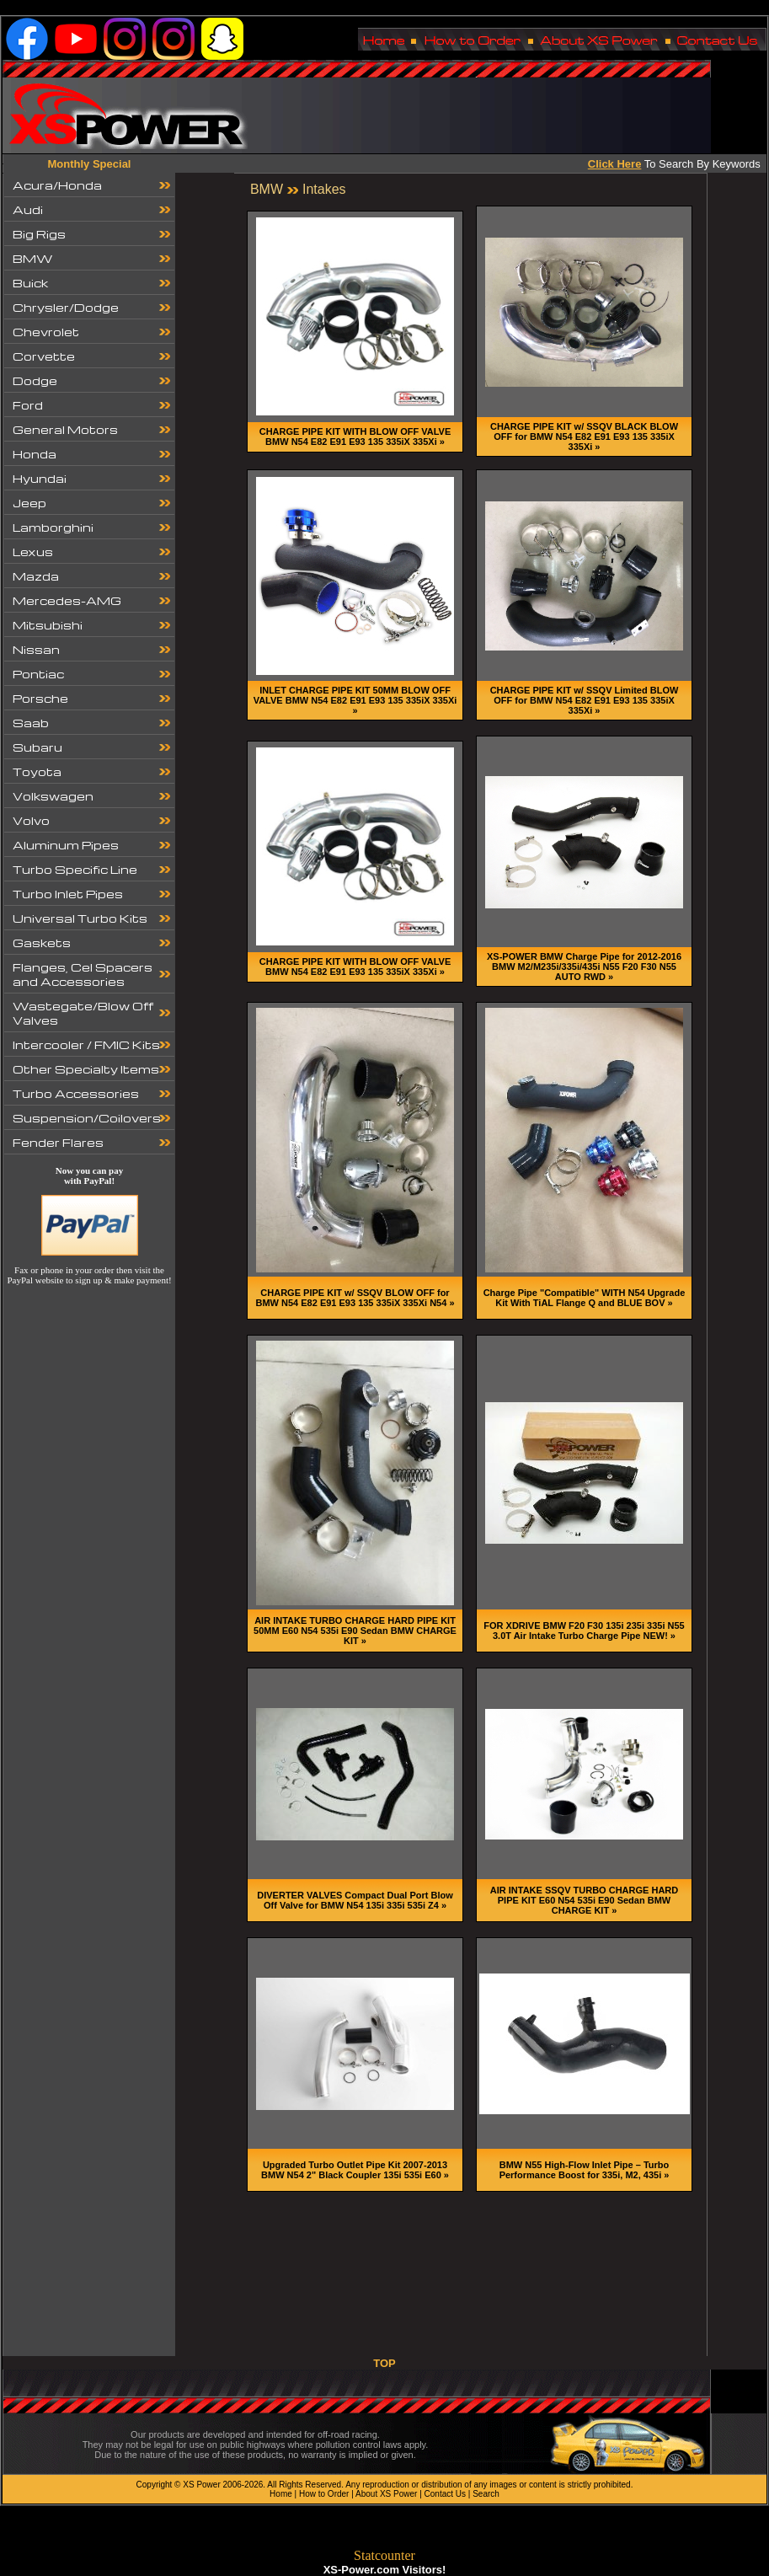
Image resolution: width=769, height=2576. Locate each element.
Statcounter (384, 2555)
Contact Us (445, 2493)
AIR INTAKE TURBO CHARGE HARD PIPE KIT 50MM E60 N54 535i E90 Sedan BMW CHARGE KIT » (355, 1630)
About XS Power (386, 2493)
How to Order (324, 2493)
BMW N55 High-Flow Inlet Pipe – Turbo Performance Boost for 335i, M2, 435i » (584, 2170)
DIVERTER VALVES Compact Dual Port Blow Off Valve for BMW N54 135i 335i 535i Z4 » (354, 1900)
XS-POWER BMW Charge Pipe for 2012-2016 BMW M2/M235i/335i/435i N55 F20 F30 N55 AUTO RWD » (584, 966)
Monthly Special (89, 164)
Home (281, 2493)
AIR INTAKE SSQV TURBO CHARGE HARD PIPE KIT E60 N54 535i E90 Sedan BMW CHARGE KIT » (584, 1900)
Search (486, 2493)
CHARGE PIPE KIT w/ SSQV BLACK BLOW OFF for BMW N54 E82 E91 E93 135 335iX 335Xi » (584, 436)
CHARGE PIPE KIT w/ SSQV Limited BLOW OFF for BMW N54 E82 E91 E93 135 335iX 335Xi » (584, 700)
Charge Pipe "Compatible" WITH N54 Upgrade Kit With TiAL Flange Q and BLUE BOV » (584, 1298)
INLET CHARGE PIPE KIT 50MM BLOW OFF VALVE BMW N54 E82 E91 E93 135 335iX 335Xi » (355, 700)
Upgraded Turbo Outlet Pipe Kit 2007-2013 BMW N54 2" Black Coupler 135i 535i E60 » (355, 2170)
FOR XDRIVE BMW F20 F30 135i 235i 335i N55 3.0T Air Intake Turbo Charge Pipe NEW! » (583, 1630)
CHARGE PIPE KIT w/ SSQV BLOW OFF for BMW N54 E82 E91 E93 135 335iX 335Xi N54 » (354, 1298)
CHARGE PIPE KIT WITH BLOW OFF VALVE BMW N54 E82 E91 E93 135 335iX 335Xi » (355, 436)
